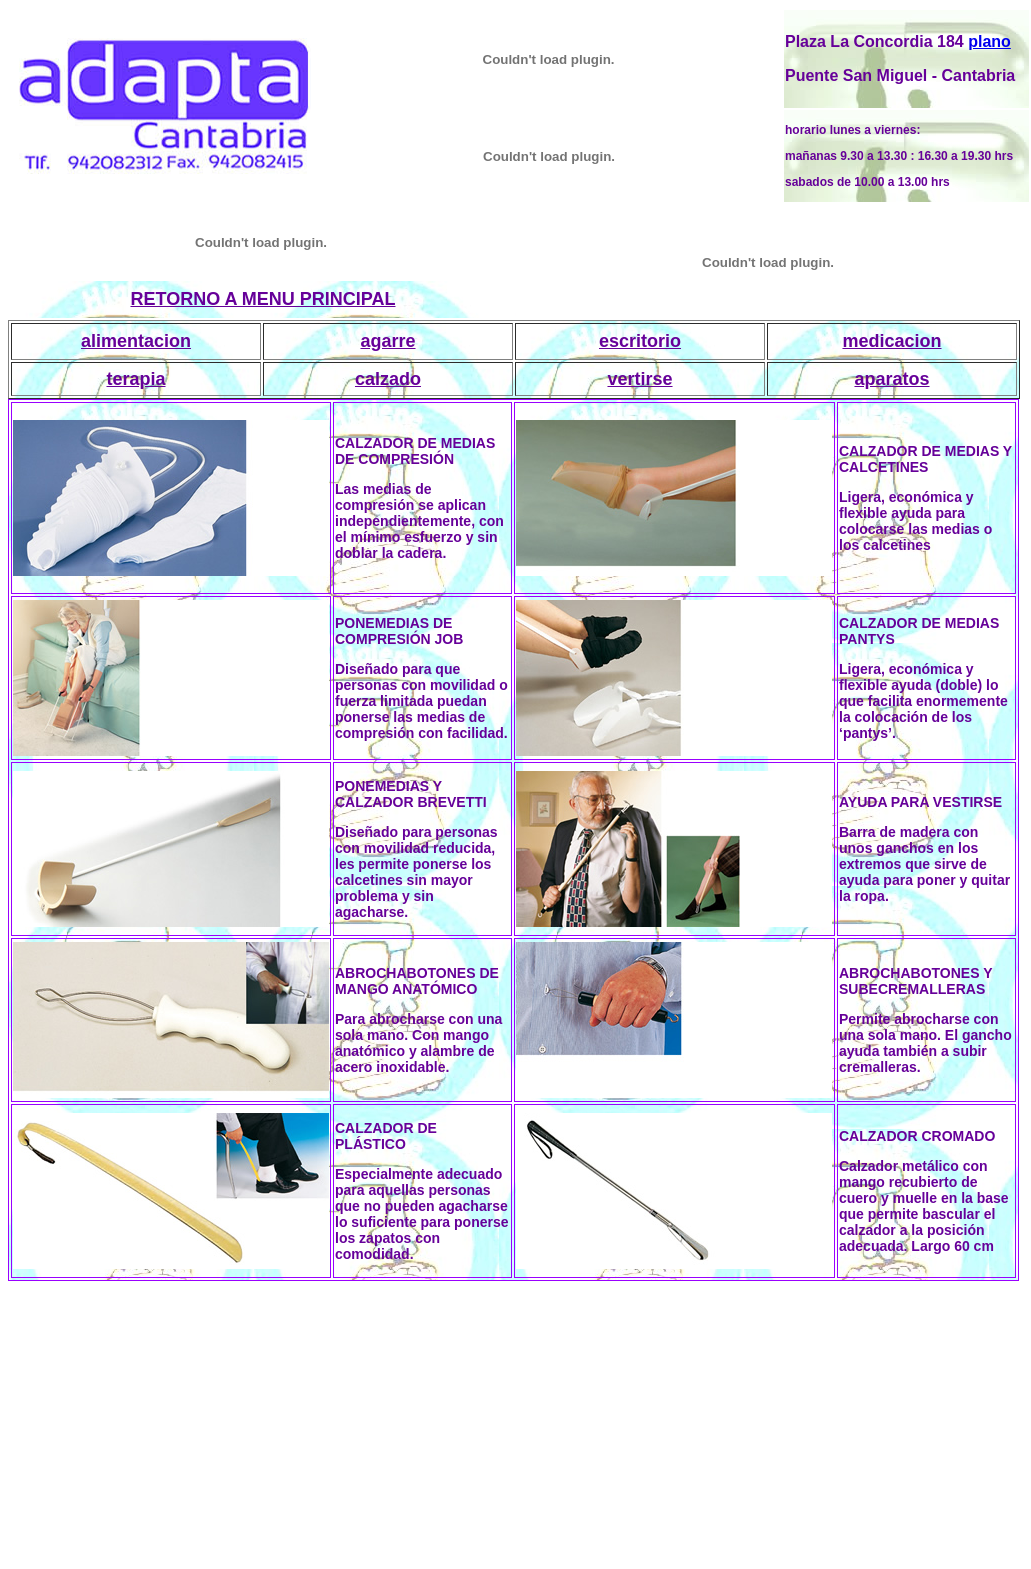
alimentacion (136, 341)
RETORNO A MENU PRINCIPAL (262, 299)
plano (989, 41)
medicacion (891, 341)
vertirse (639, 379)
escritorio (640, 341)
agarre (387, 341)
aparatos (891, 379)
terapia (135, 379)
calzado (388, 379)
